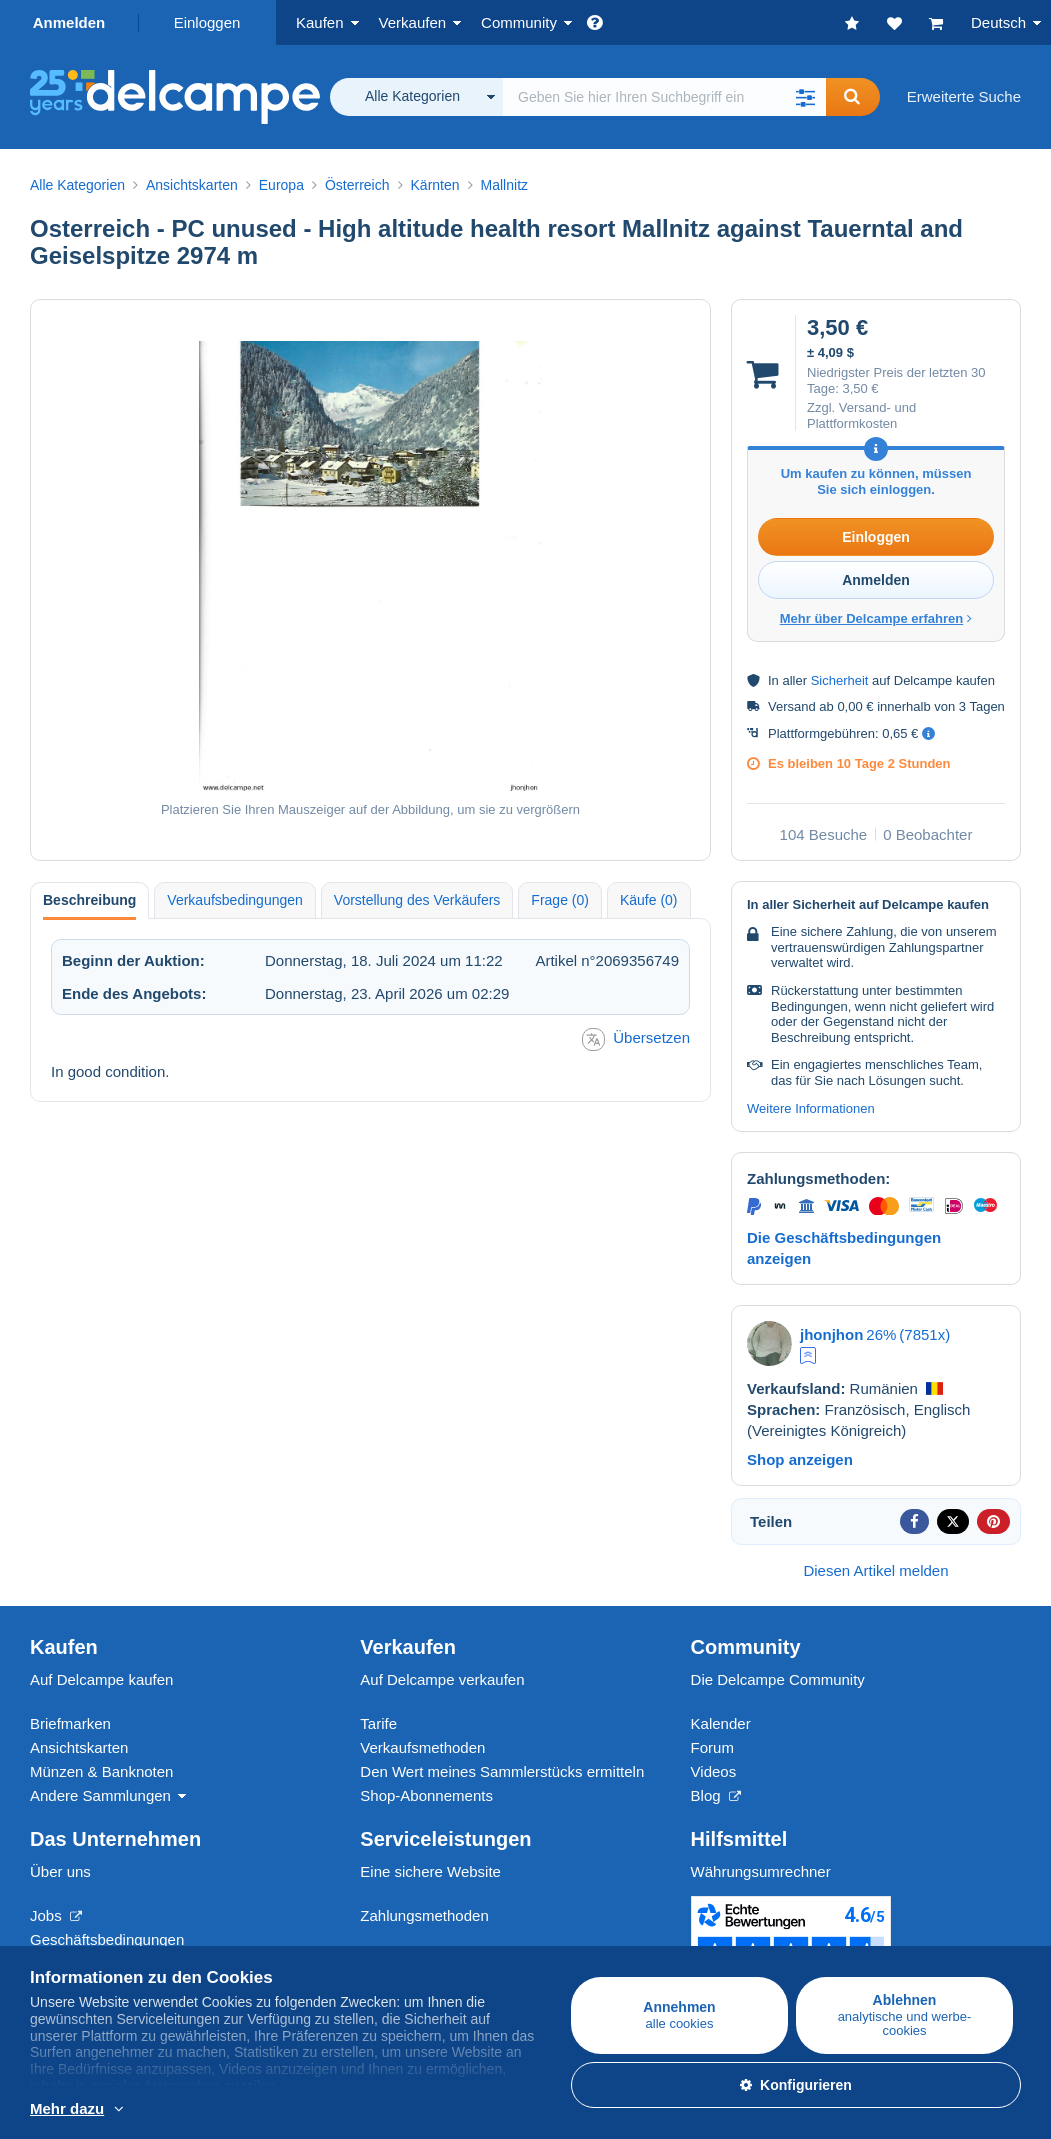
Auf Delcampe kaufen (101, 1679)
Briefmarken (70, 1723)
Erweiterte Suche (964, 96)
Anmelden (69, 22)
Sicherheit (840, 680)
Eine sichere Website (430, 1871)
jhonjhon (831, 1334)
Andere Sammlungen (100, 1795)
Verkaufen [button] (413, 22)
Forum (712, 1747)
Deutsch (998, 22)
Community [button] (519, 22)
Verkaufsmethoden (422, 1747)
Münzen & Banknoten (101, 1771)
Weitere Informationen (811, 1108)
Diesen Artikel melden (875, 1570)
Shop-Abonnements (426, 1795)
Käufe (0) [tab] (649, 900)
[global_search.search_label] (664, 97)
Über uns (60, 1871)
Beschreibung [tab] (89, 900)
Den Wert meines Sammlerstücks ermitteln (502, 1771)
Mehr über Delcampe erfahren (876, 618)
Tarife (378, 1723)
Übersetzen (636, 1039)
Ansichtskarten (79, 1747)
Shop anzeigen (800, 1459)
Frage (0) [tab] (560, 900)
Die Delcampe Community (778, 1679)
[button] (806, 97)
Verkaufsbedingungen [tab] (234, 900)
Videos (714, 1771)
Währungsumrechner (761, 1871)
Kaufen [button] (320, 22)
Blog (716, 1795)
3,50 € (860, 388)
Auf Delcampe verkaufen (442, 1679)
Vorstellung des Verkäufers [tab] (417, 900)
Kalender (721, 1723)
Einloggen (207, 22)
